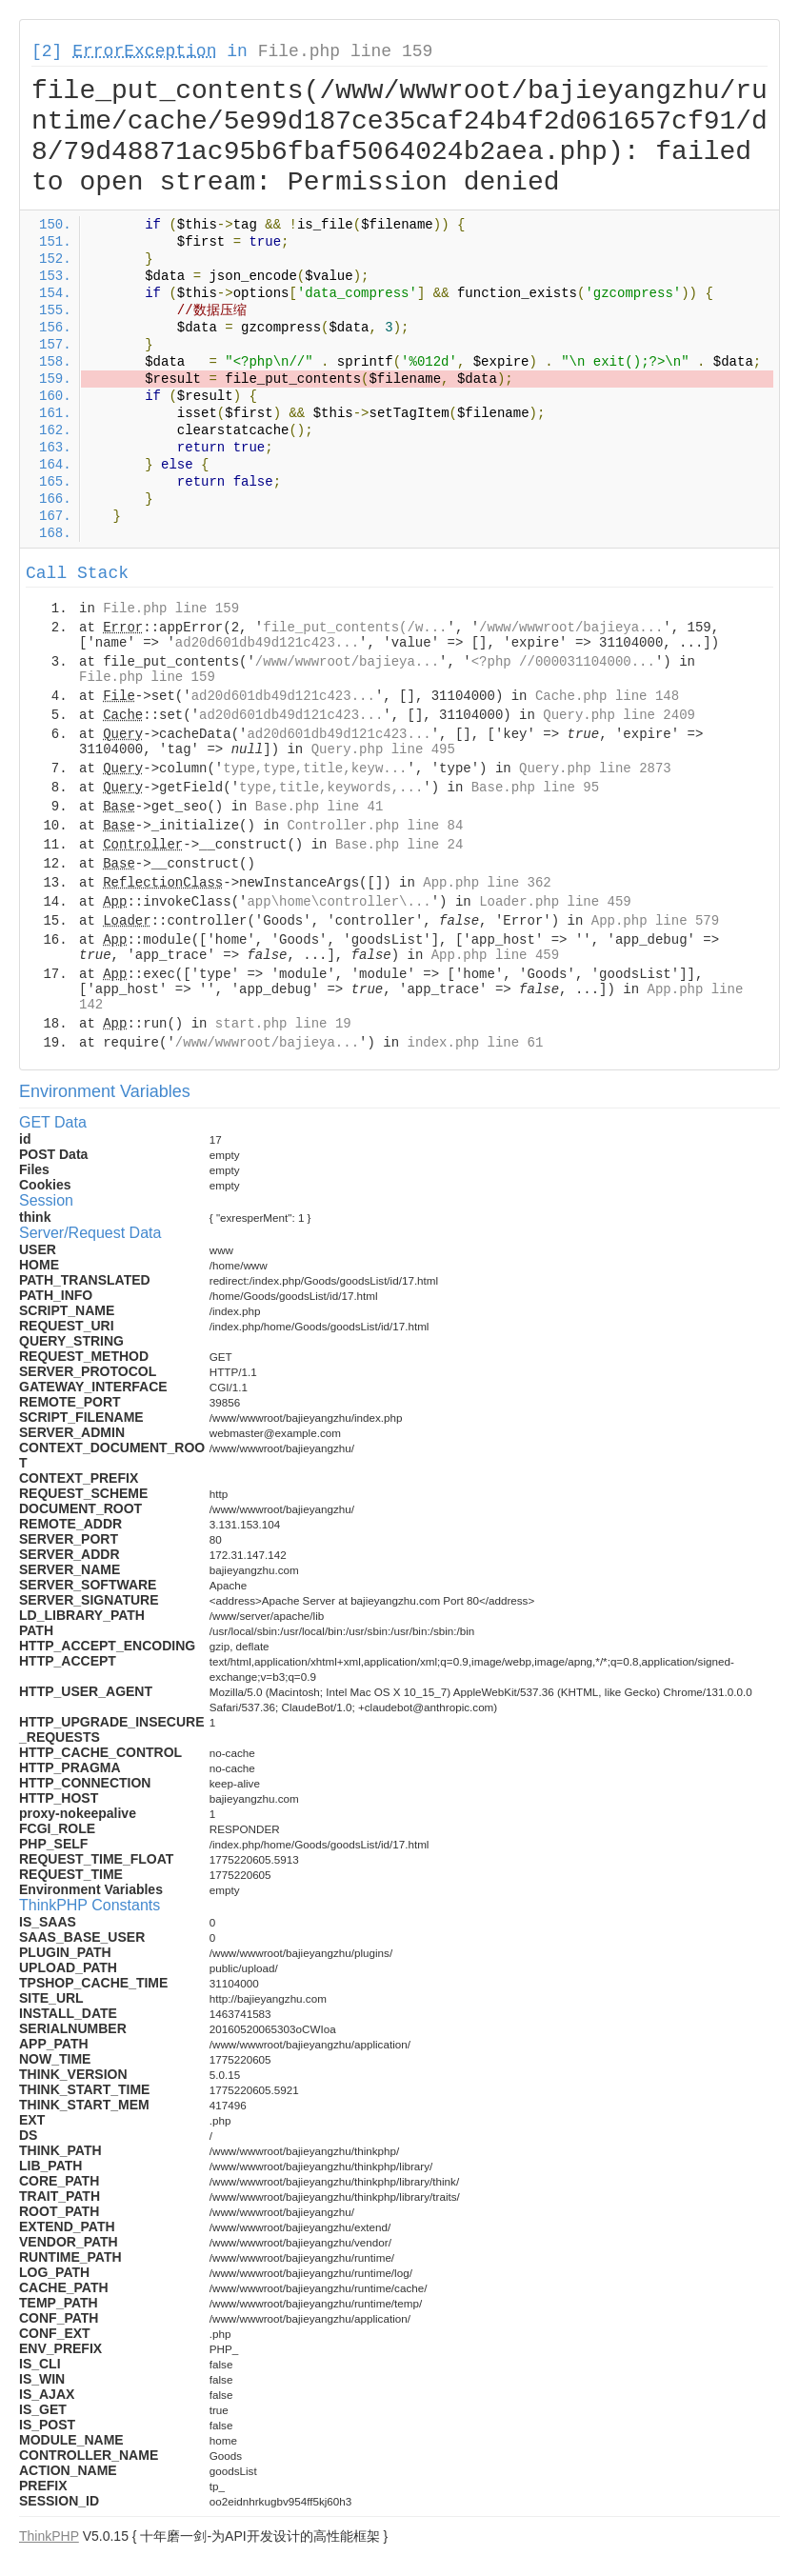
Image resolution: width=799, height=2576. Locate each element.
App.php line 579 (655, 921)
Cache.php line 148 (607, 696)
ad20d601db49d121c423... (267, 642)
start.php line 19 (283, 1023)
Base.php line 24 (399, 844)
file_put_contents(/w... (355, 627)
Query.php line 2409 (619, 715)
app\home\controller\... (338, 901)
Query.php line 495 (383, 749)
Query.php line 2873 (595, 768)
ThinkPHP (49, 2536)
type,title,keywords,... (331, 787)
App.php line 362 (486, 882)
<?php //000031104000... (563, 661)
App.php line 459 (495, 955)
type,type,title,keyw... (315, 768)
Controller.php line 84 (375, 825)
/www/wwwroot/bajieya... (571, 627)
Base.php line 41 (319, 806)
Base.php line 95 (535, 787)
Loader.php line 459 (555, 901)
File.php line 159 (345, 51)
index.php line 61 (475, 1042)
